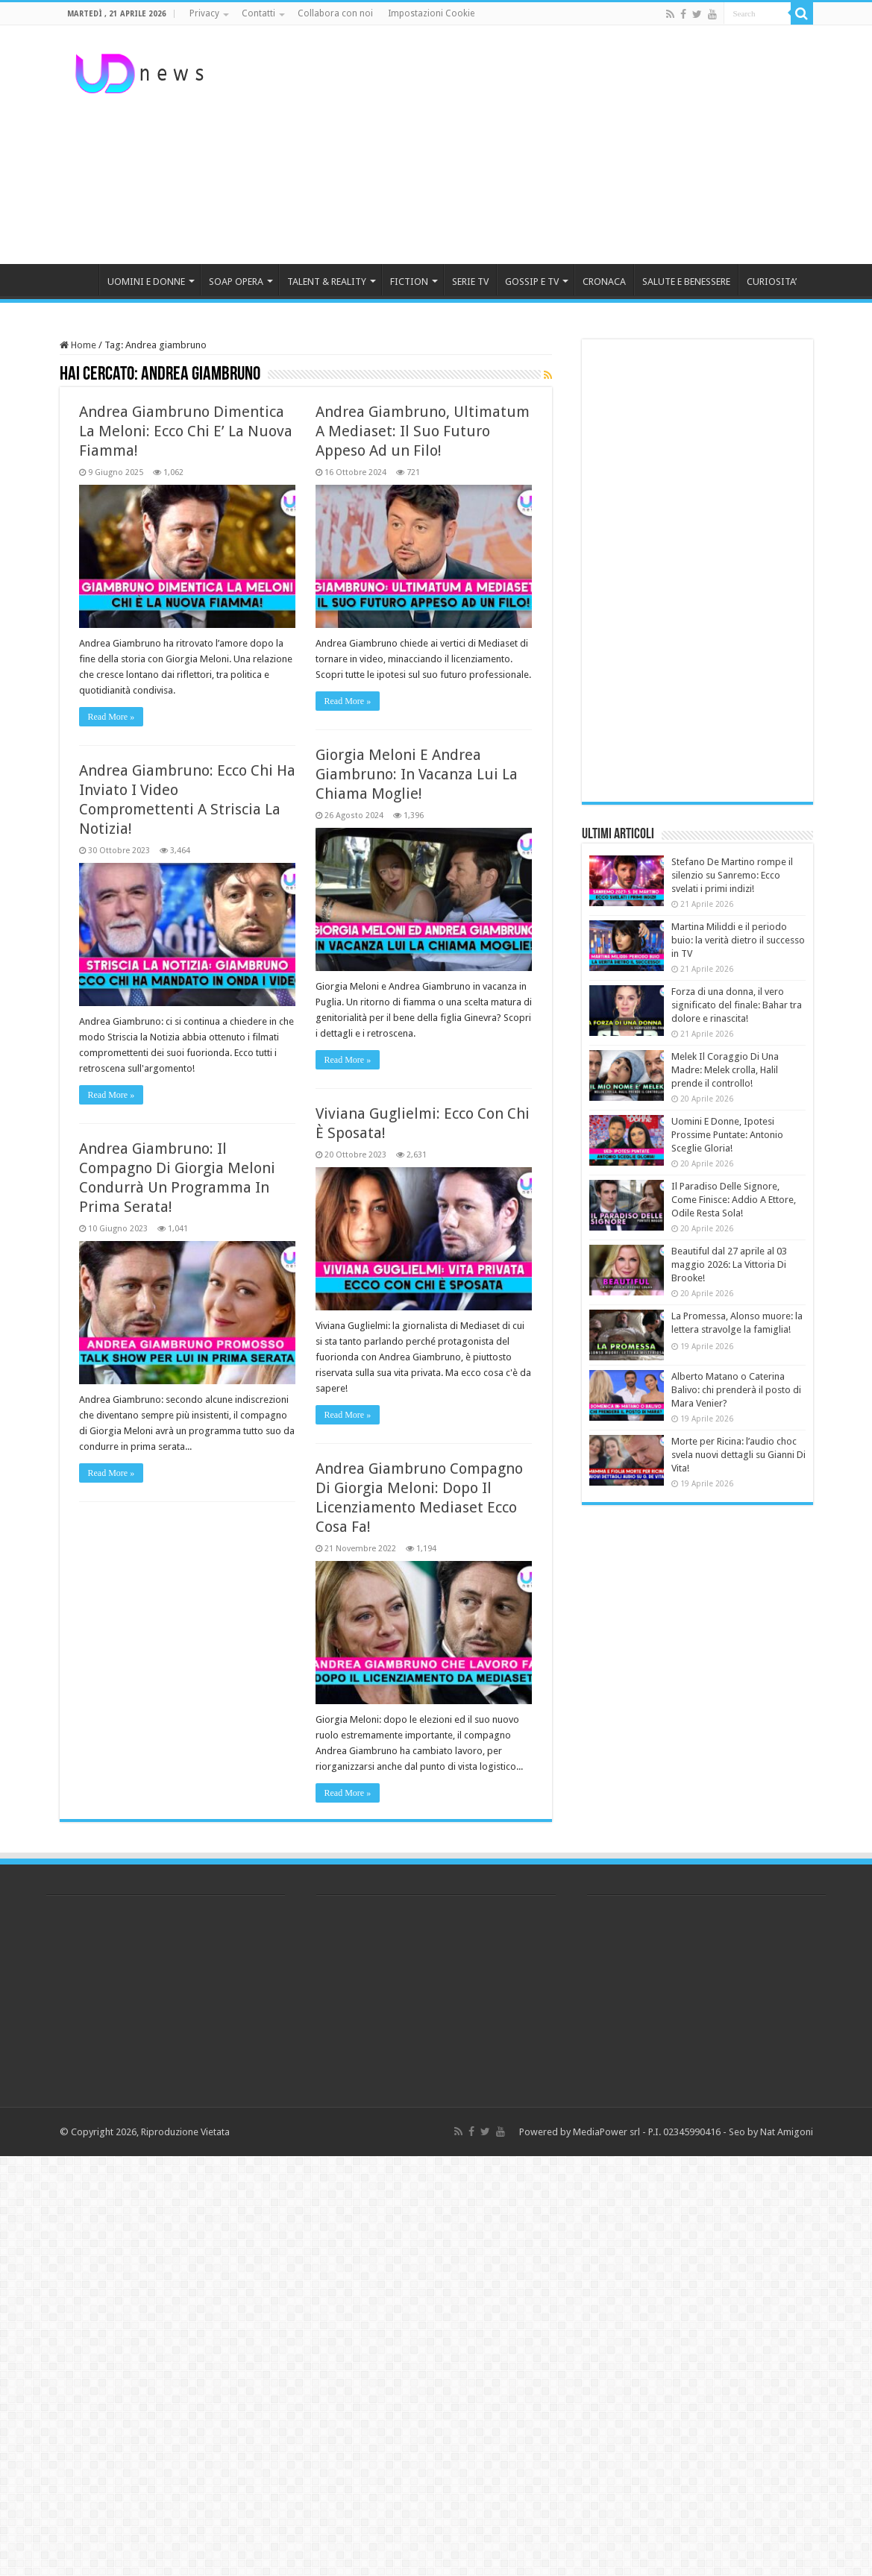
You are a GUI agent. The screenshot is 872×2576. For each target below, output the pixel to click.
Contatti (258, 13)
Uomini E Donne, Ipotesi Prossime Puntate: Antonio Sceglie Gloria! (727, 1135)
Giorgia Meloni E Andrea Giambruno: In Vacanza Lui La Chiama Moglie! (417, 774)
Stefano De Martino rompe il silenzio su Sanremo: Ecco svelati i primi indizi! (732, 875)
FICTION (409, 281)
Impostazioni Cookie (431, 13)
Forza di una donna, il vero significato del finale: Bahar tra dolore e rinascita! (736, 1005)
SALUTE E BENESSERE (686, 281)
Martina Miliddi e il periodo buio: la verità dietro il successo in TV (738, 940)
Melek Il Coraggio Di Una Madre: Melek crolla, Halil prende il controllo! (725, 1070)
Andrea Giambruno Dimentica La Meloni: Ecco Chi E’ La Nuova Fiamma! (185, 431)
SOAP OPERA (236, 281)
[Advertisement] (530, 144)
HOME (79, 279)
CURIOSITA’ (772, 281)
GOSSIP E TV (532, 281)
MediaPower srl (606, 2131)
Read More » (111, 716)
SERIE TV (470, 281)
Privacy (204, 13)
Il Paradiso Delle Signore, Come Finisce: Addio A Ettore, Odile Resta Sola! (733, 1200)
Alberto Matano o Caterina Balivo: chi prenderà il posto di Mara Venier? (736, 1390)
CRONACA (604, 281)
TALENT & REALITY (326, 281)
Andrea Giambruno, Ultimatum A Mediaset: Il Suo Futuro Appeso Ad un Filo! (423, 431)
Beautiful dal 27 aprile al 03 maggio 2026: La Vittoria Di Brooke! (729, 1264)
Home (78, 345)
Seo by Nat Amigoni (771, 2131)
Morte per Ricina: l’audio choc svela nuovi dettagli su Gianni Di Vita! (738, 1455)
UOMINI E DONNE (146, 281)
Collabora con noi (335, 13)
